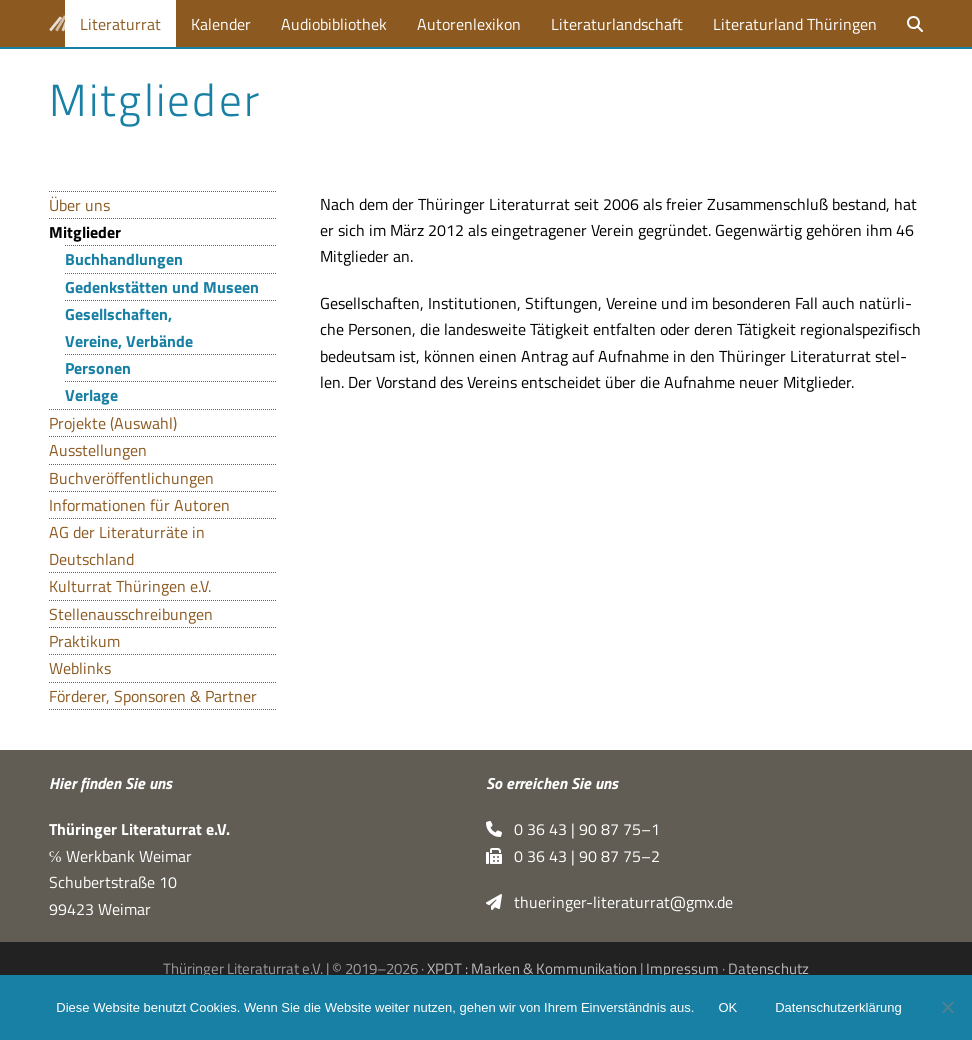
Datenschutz (768, 968)
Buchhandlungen (124, 259)
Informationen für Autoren (139, 505)
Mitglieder (85, 232)
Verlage (91, 395)
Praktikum (84, 641)
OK (727, 1007)
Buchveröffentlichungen (131, 478)
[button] (915, 23)
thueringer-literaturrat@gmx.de (609, 902)
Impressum (682, 968)
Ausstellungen (98, 450)
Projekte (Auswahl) (113, 423)
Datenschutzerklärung (838, 1007)
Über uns (79, 205)
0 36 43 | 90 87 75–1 (573, 829)
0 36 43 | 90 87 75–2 (573, 856)
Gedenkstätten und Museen (162, 287)
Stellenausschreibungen (131, 614)
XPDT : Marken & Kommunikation (532, 968)
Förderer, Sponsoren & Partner (153, 696)
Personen (98, 368)
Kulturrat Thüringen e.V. (130, 586)
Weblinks (80, 668)
